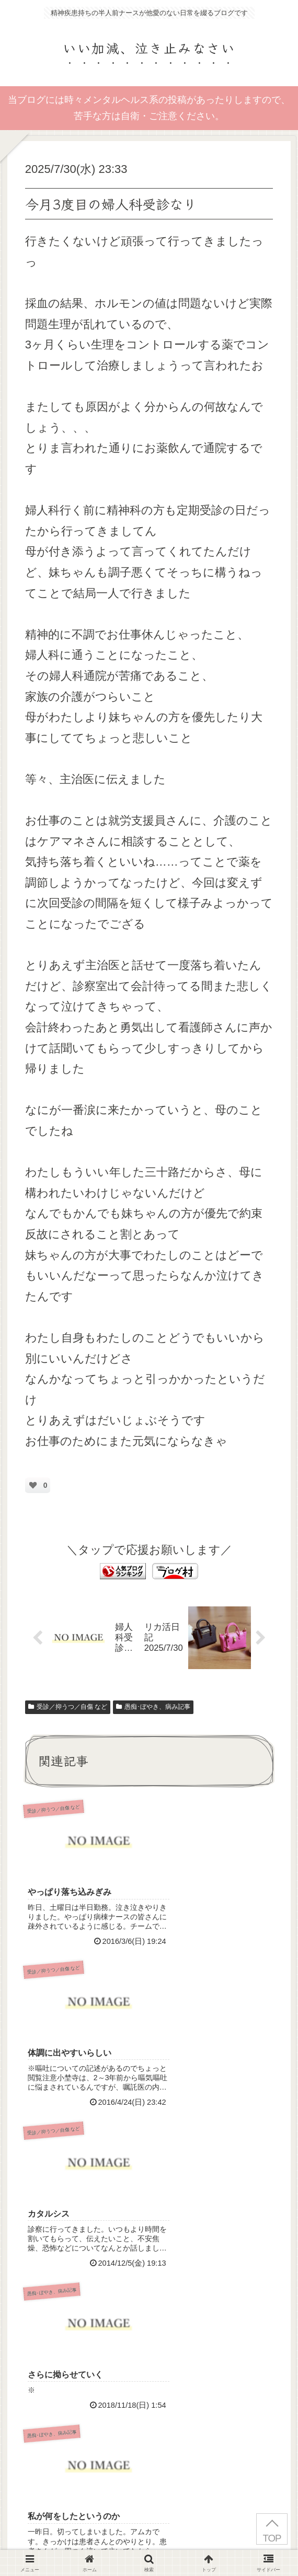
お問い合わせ (246, 2542)
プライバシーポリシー (149, 2542)
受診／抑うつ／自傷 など (67, 1707)
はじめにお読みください (52, 2542)
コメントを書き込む (154, 2333)
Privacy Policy (77, 2456)
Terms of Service (181, 2456)
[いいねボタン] (33, 1485)
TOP (271, 2538)
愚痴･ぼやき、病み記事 (153, 1707)
